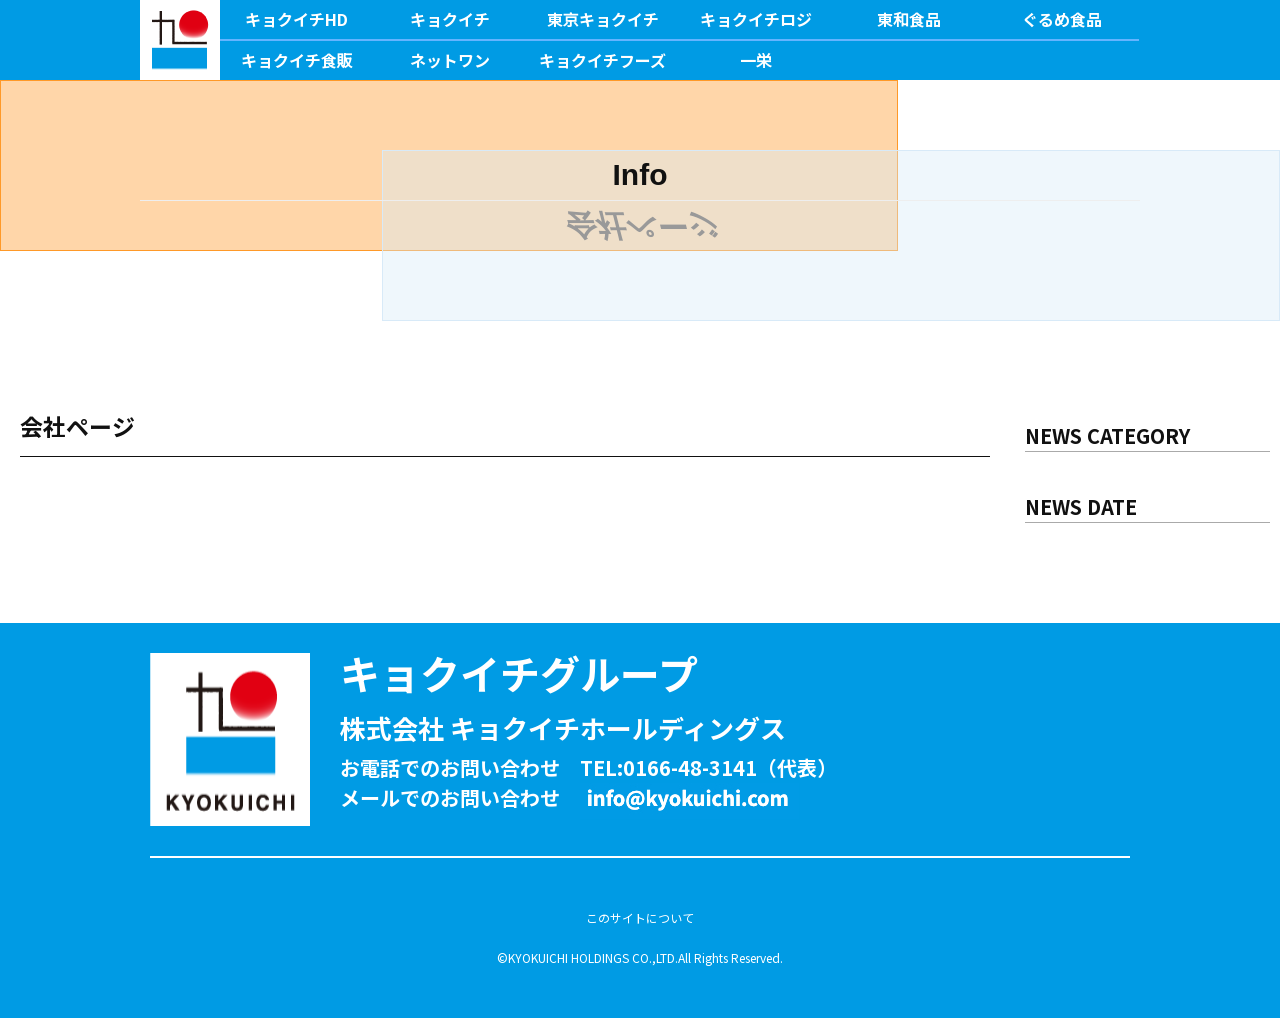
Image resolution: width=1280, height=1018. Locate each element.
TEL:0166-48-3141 (668, 767)
